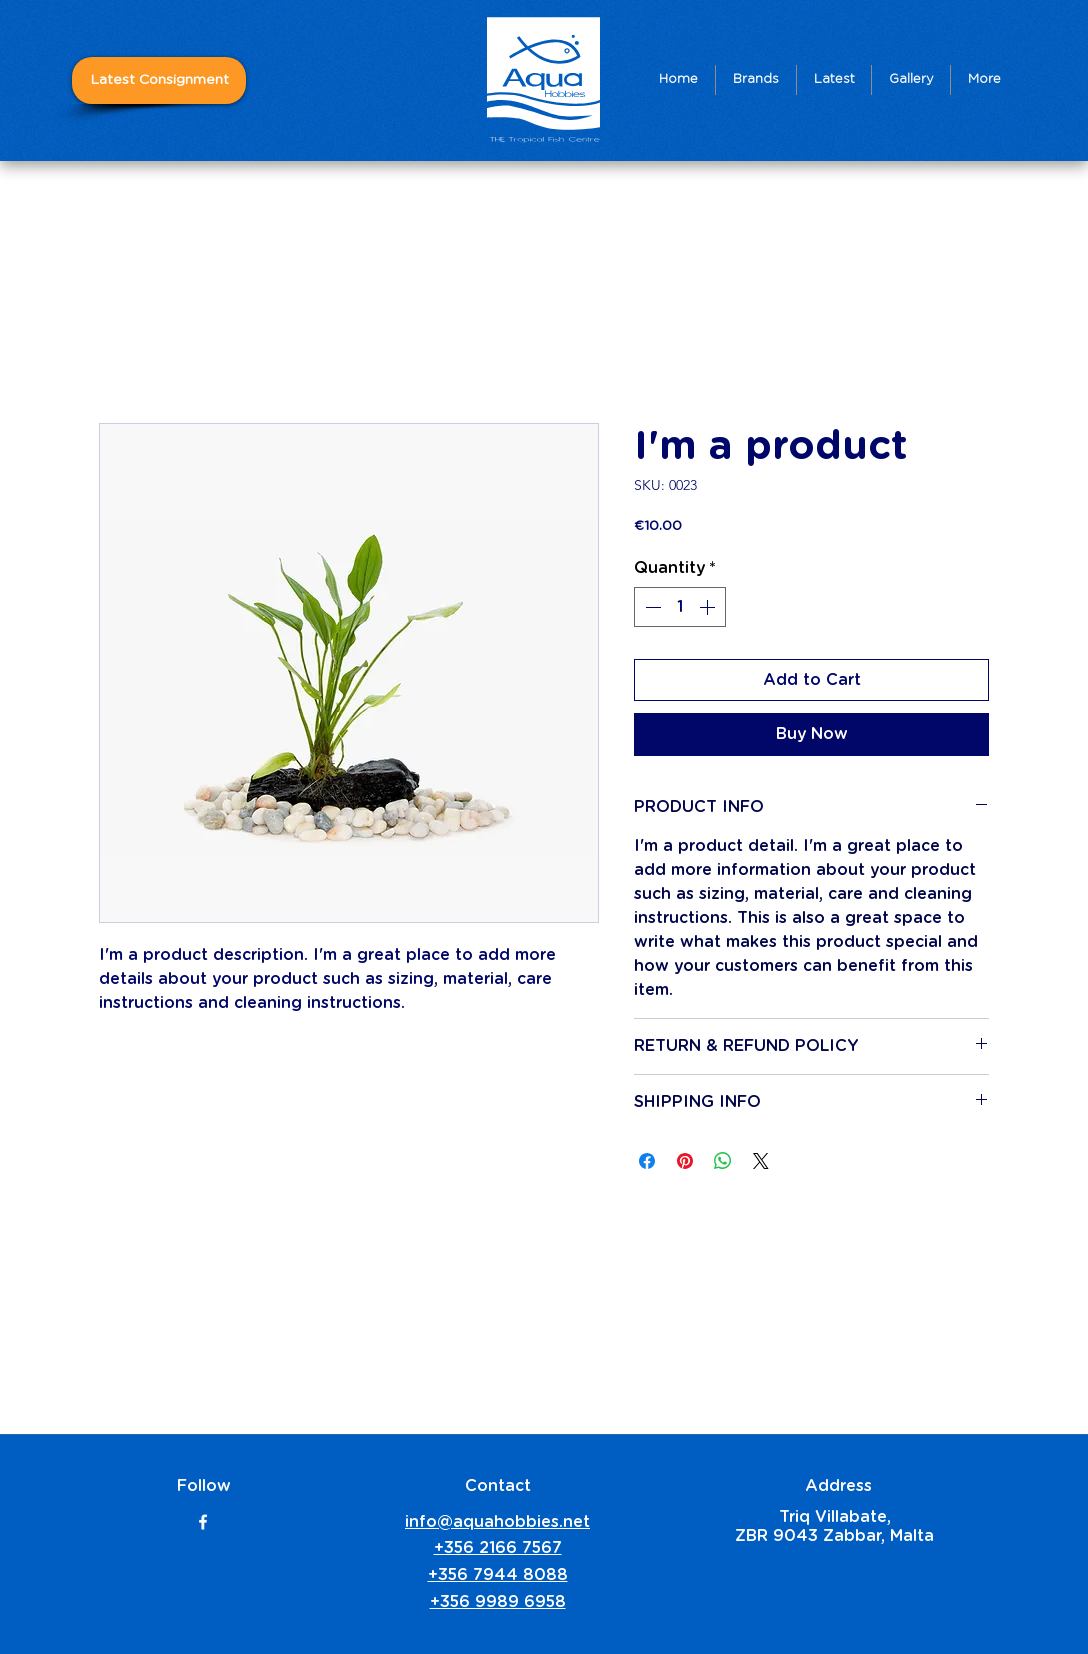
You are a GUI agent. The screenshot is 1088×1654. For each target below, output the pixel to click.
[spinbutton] (680, 607)
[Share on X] (761, 1161)
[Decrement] (651, 607)
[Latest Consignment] (159, 80)
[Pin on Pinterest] (685, 1161)
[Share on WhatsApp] (723, 1161)
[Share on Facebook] (647, 1161)
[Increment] (709, 607)
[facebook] (203, 1522)
